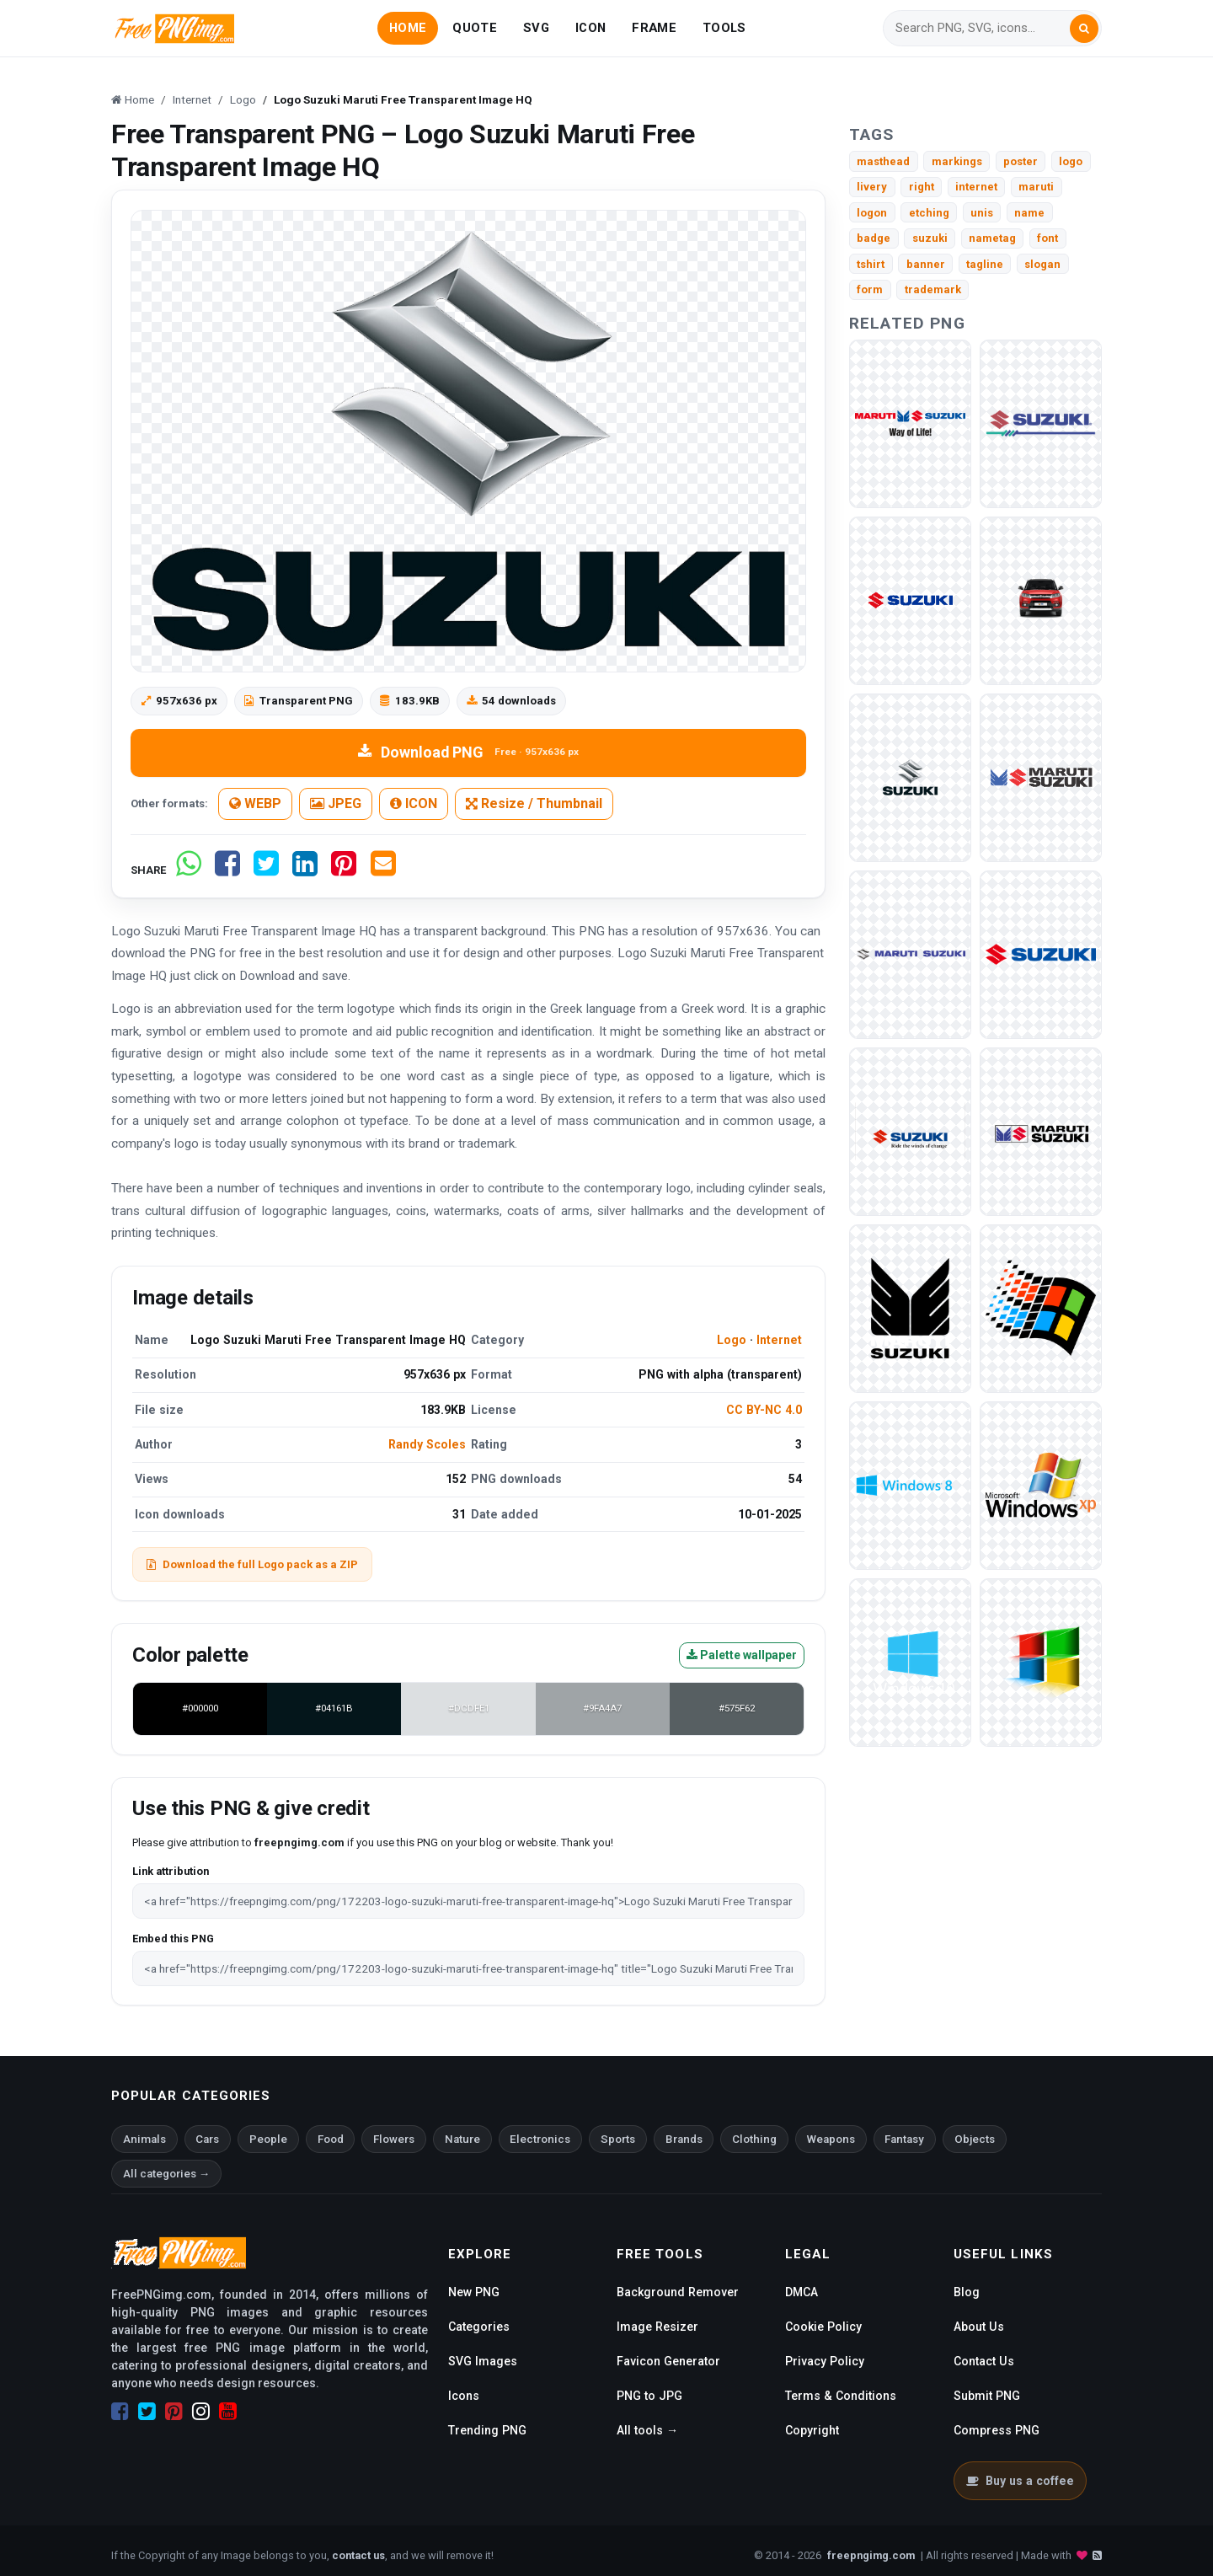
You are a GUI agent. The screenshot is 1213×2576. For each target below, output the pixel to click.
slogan (1042, 264)
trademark (933, 289)
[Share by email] (383, 870)
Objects (974, 2139)
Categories (479, 2326)
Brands (684, 2139)
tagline (984, 264)
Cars (207, 2139)
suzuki (930, 238)
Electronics (540, 2139)
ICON (590, 27)
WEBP (255, 803)
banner (925, 264)
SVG (536, 27)
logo (1070, 161)
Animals (144, 2139)
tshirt (870, 264)
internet (976, 186)
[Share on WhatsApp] (189, 870)
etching (929, 212)
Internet (779, 1340)
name (1029, 212)
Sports (618, 2139)
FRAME (654, 27)
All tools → (647, 2430)
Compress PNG (996, 2430)
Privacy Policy (824, 2361)
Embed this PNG (173, 1938)
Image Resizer (657, 2326)
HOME (407, 27)
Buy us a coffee (1019, 2481)
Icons (463, 2396)
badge (873, 238)
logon (872, 212)
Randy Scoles (427, 1444)
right (921, 186)
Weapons (831, 2139)
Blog (967, 2292)
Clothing (754, 2139)
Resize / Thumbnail (534, 803)
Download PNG (468, 752)
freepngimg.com (871, 2555)
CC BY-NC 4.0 (764, 1410)
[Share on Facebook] (227, 870)
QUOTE (474, 27)
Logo (731, 1340)
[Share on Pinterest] (344, 870)
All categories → (166, 2173)
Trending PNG (487, 2430)
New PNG (474, 2292)
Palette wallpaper (742, 1655)
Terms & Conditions (840, 2396)
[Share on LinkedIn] (305, 870)
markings (957, 161)
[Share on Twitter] (266, 870)
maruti (1036, 186)
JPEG (335, 803)
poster (1020, 161)
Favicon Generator (668, 2361)
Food (331, 2139)
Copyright (812, 2430)
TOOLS (724, 27)
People (268, 2139)
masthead (883, 161)
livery (872, 186)
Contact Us (984, 2361)
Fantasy (904, 2139)
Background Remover (678, 2292)
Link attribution (170, 1871)
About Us (979, 2326)
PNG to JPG (649, 2396)
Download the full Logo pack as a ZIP (252, 1564)
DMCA (801, 2292)
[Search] (982, 28)
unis (981, 212)
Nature (462, 2139)
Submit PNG (987, 2396)
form (870, 289)
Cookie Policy (823, 2326)
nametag (992, 238)
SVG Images (482, 2361)
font (1047, 238)
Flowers (393, 2139)
